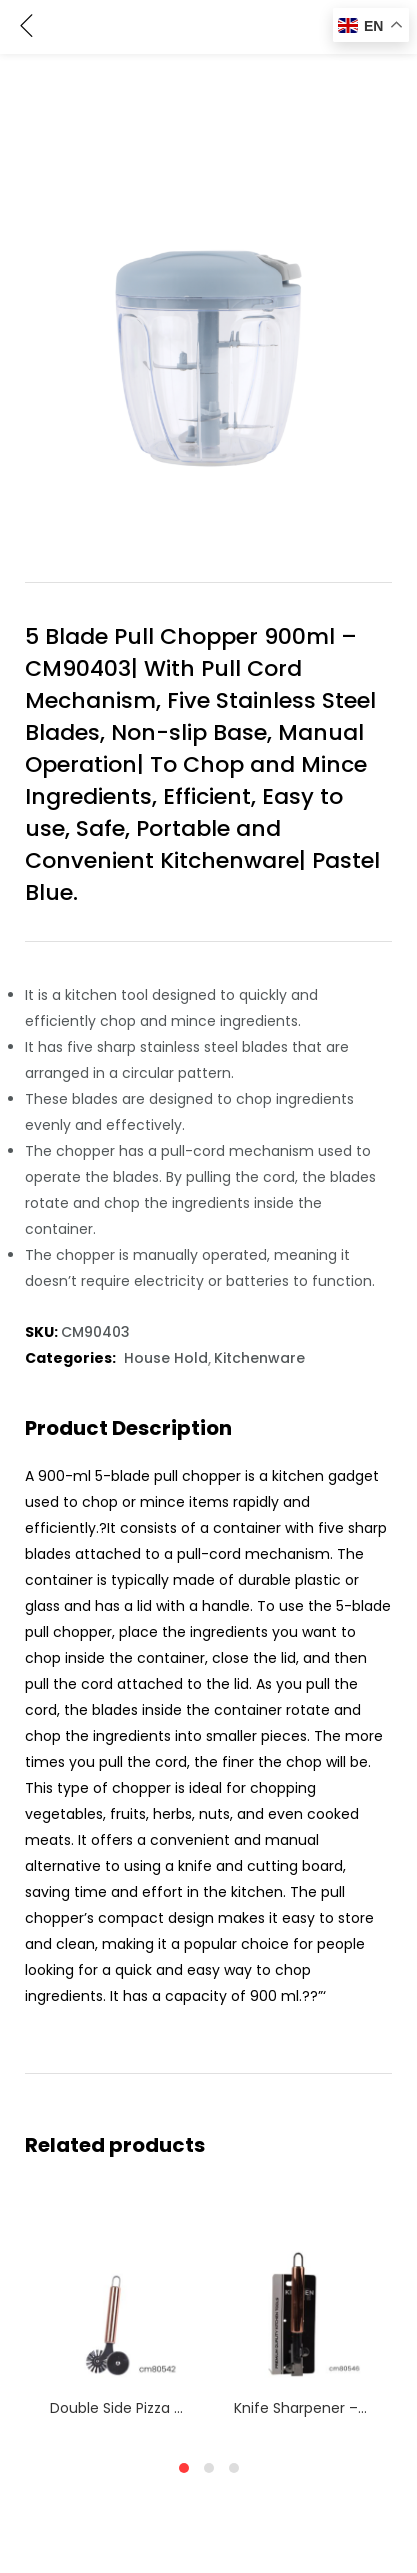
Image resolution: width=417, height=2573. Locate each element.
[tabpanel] (117, 2317)
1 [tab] (184, 2468)
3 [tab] (234, 2468)
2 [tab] (209, 2468)
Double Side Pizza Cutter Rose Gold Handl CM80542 (117, 2408)
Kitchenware (259, 1358)
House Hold (166, 1358)
